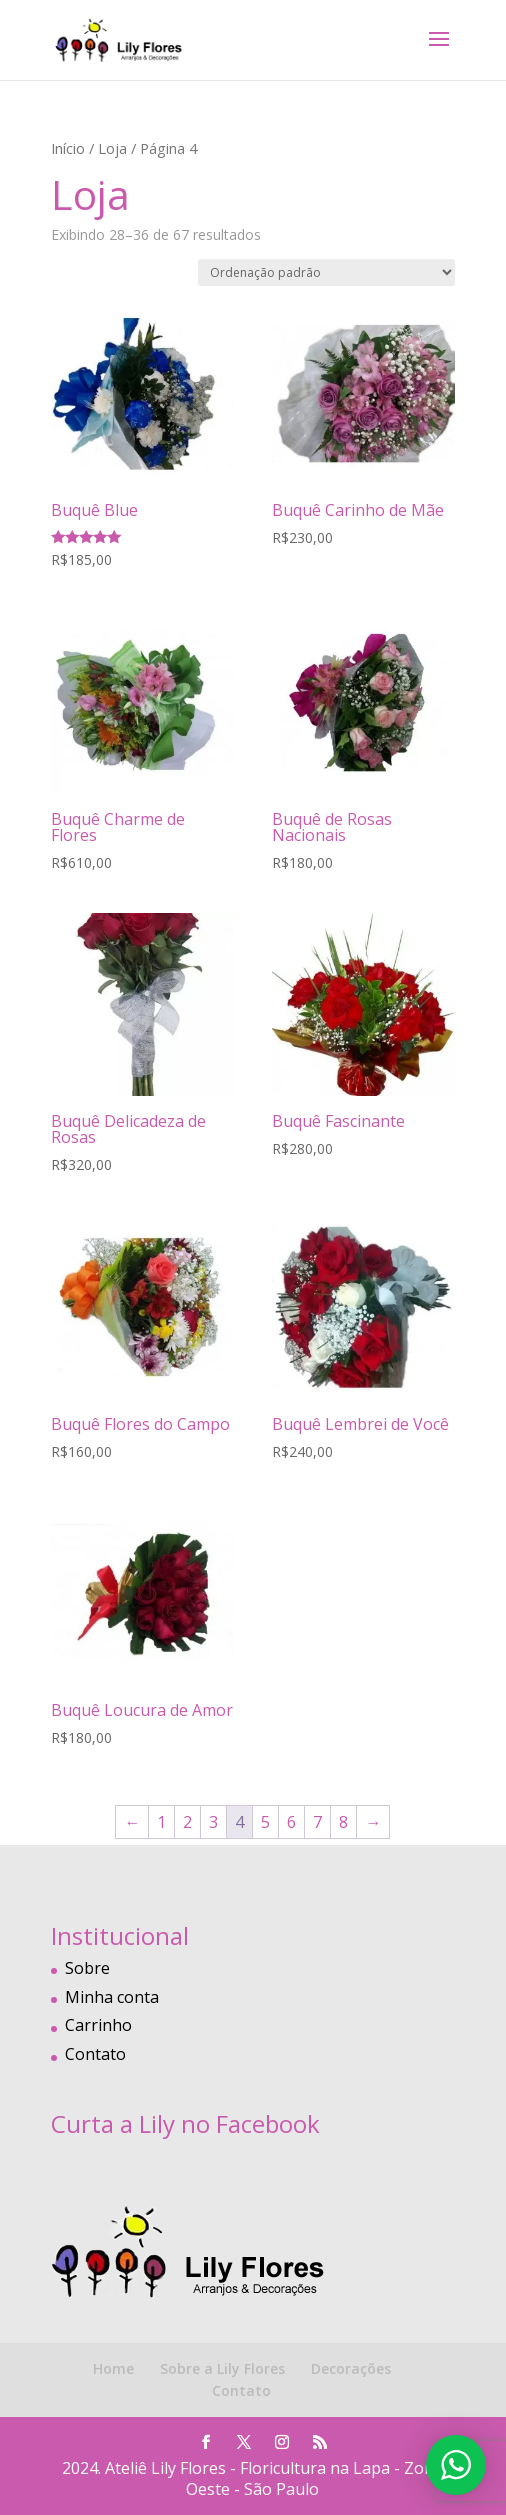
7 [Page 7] (317, 1822)
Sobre (87, 1968)
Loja (112, 148)
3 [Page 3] (213, 1822)
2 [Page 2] (187, 1822)
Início (68, 148)
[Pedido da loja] (326, 272)
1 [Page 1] (161, 1822)
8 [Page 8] (343, 1822)
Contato (95, 2054)
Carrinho (98, 2025)
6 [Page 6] (291, 1822)
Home (113, 2368)
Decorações (351, 2368)
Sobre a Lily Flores (222, 2368)
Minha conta (112, 1997)
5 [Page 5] (265, 1822)
